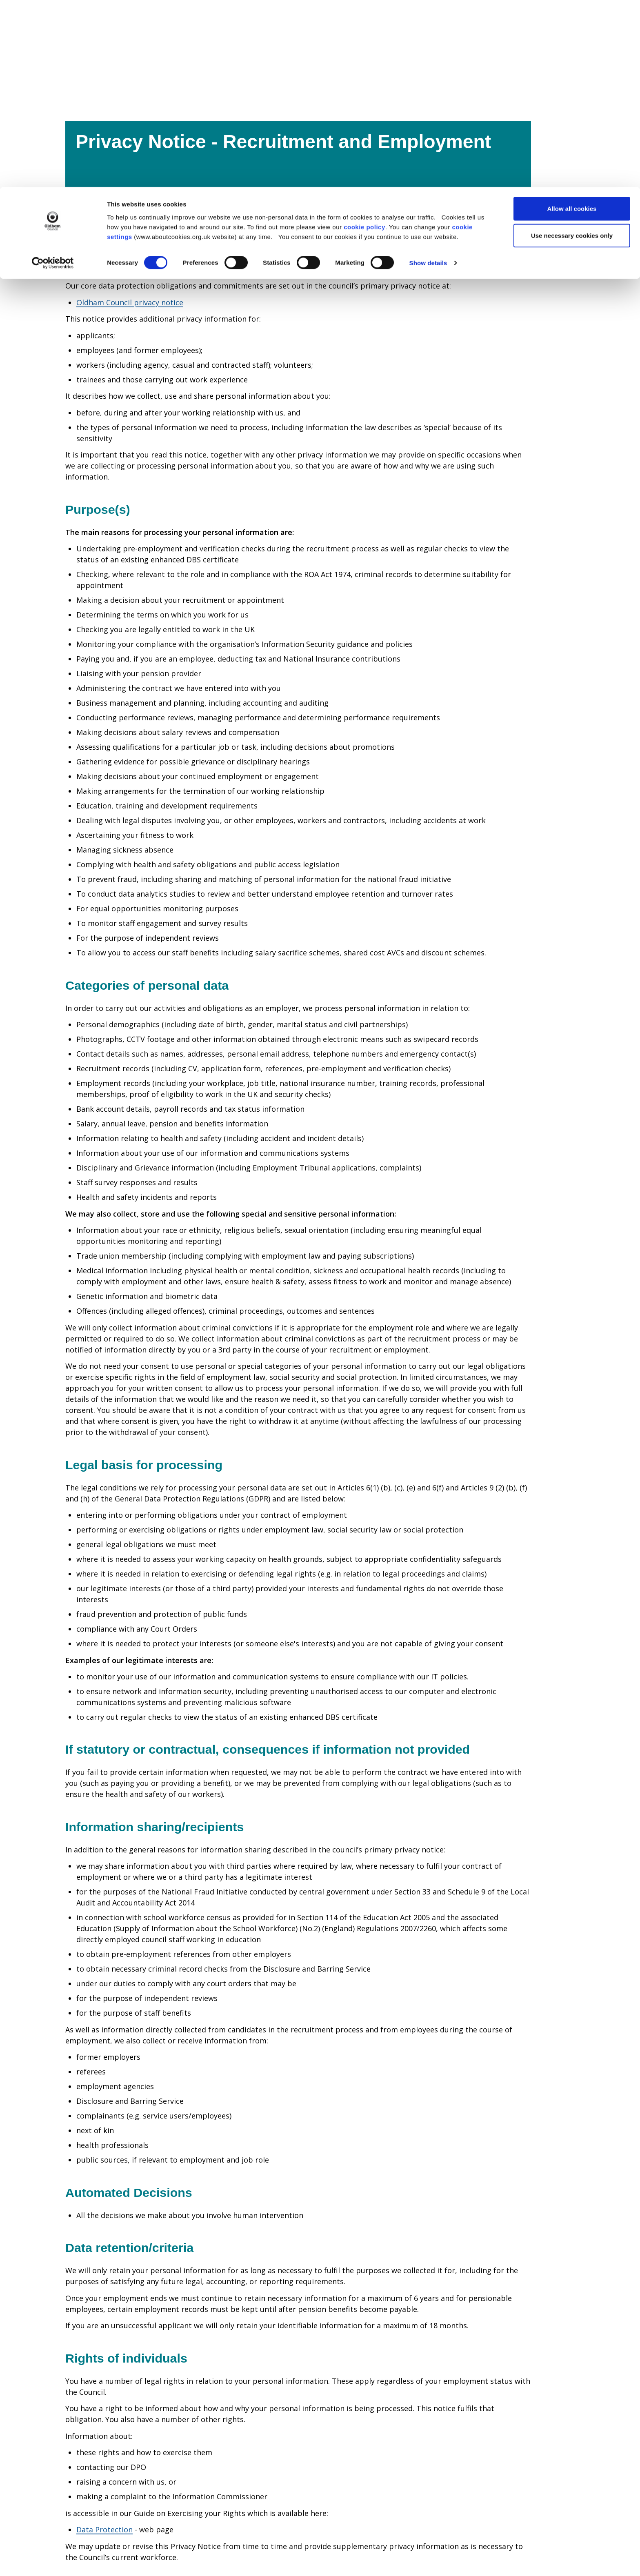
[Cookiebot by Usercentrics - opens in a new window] (53, 76)
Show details (428, 75)
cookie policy (364, 39)
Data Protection (104, 2529)
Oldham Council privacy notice (129, 302)
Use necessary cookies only (572, 48)
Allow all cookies (572, 21)
